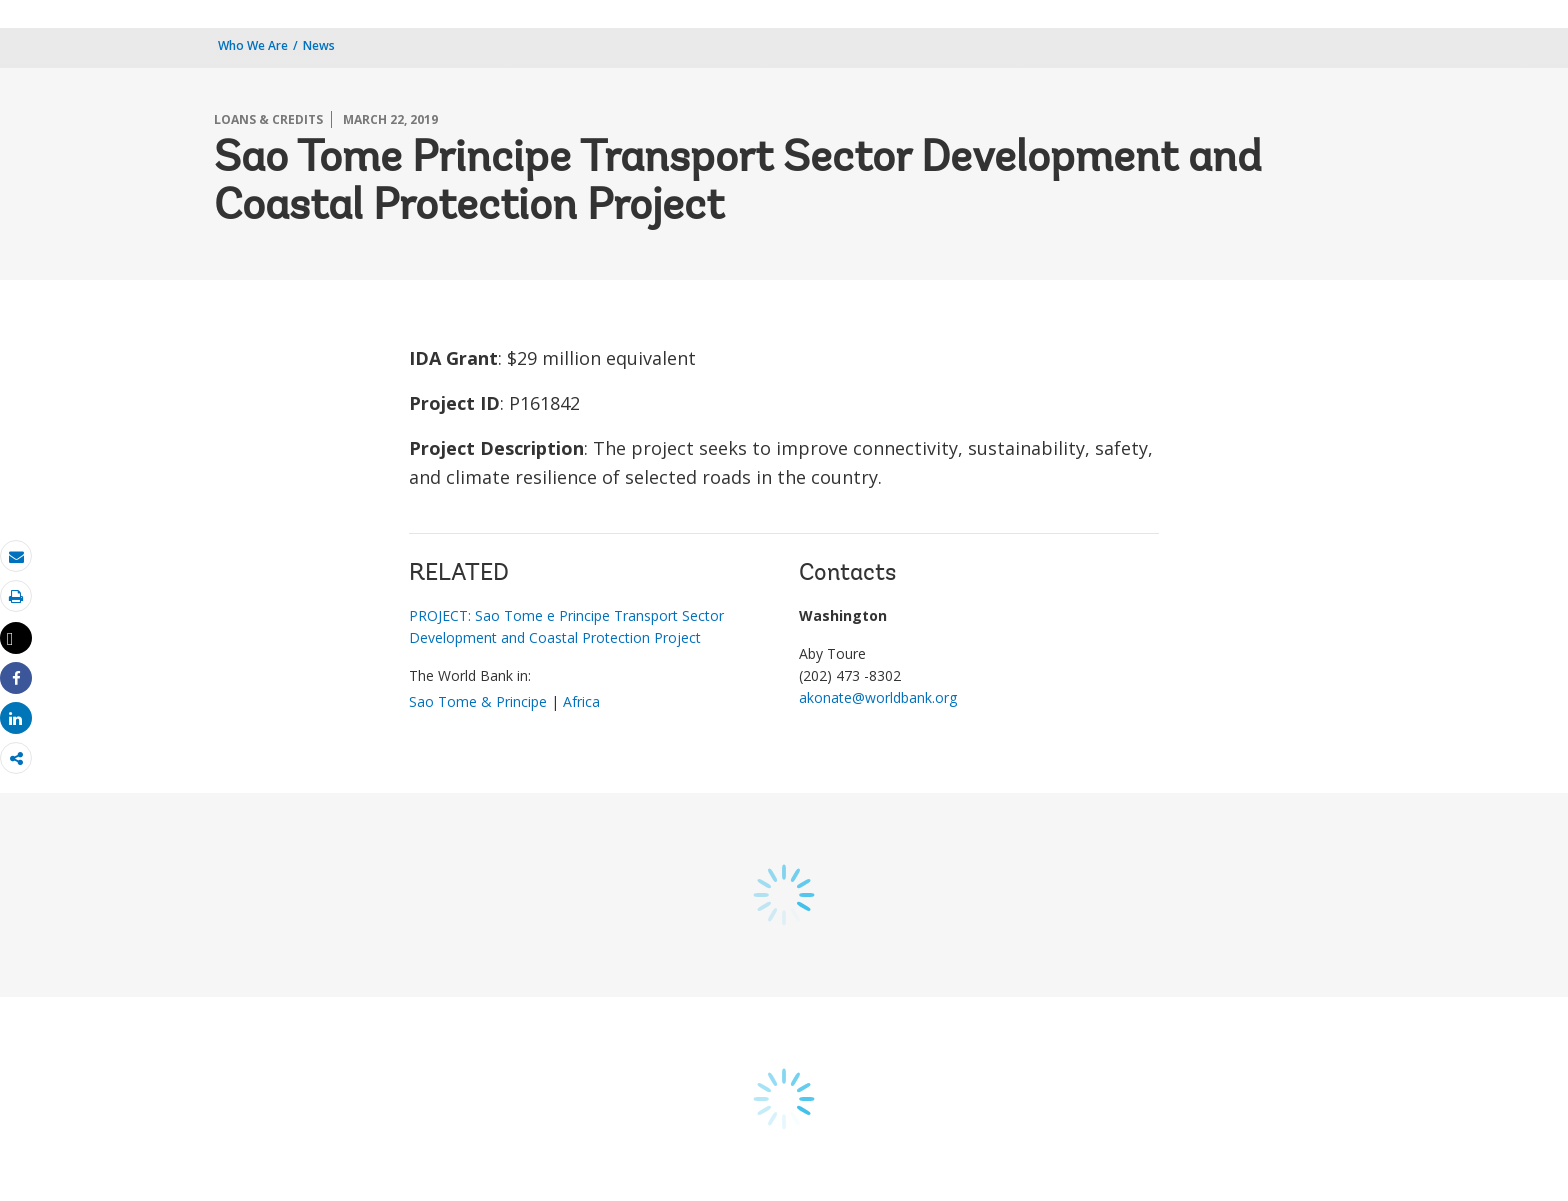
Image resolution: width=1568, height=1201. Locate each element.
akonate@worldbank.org (878, 697)
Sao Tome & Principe (478, 701)
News (319, 45)
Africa (581, 701)
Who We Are (253, 45)
